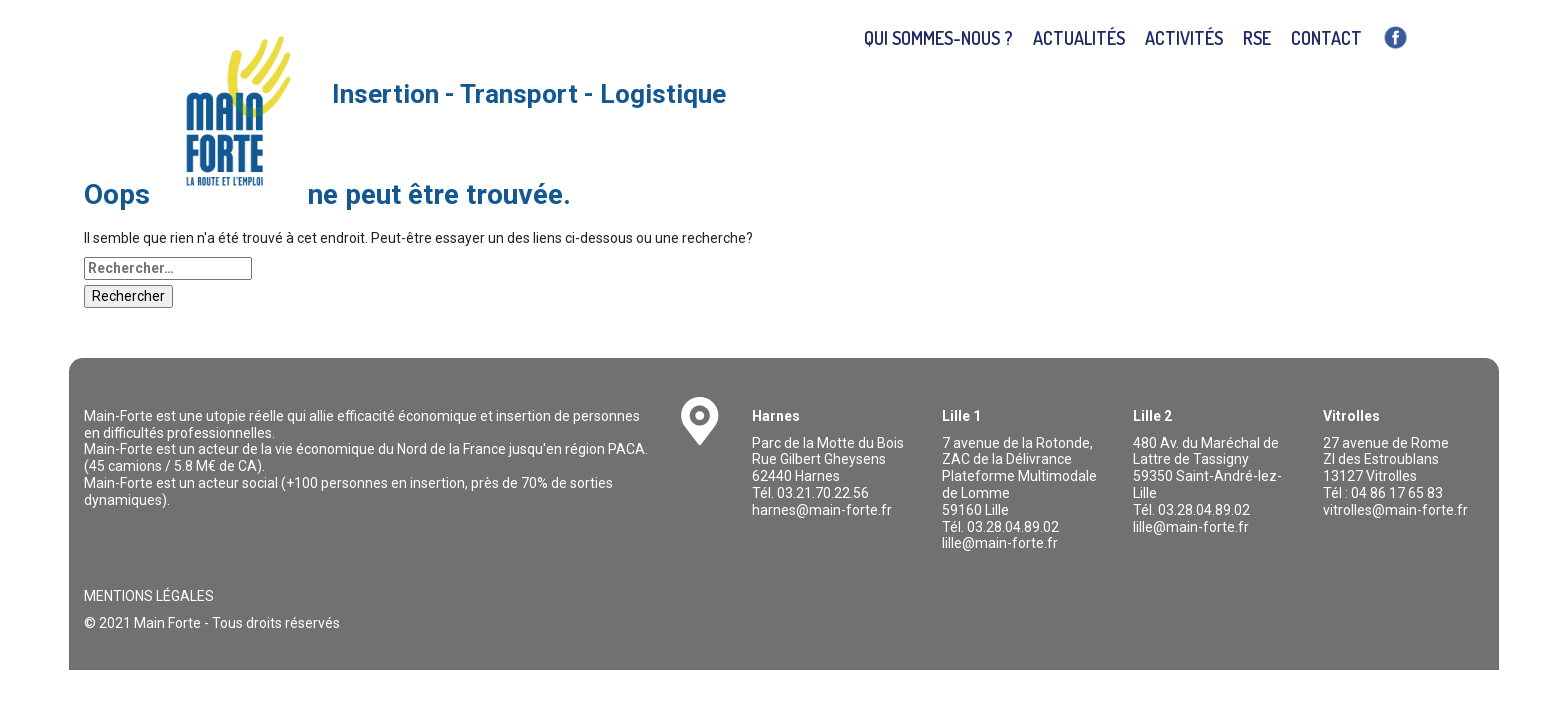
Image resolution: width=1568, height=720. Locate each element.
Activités (1184, 38)
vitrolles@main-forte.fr (1395, 510)
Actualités (1079, 38)
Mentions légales (149, 596)
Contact (1326, 38)
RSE (1257, 38)
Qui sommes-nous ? (938, 38)
